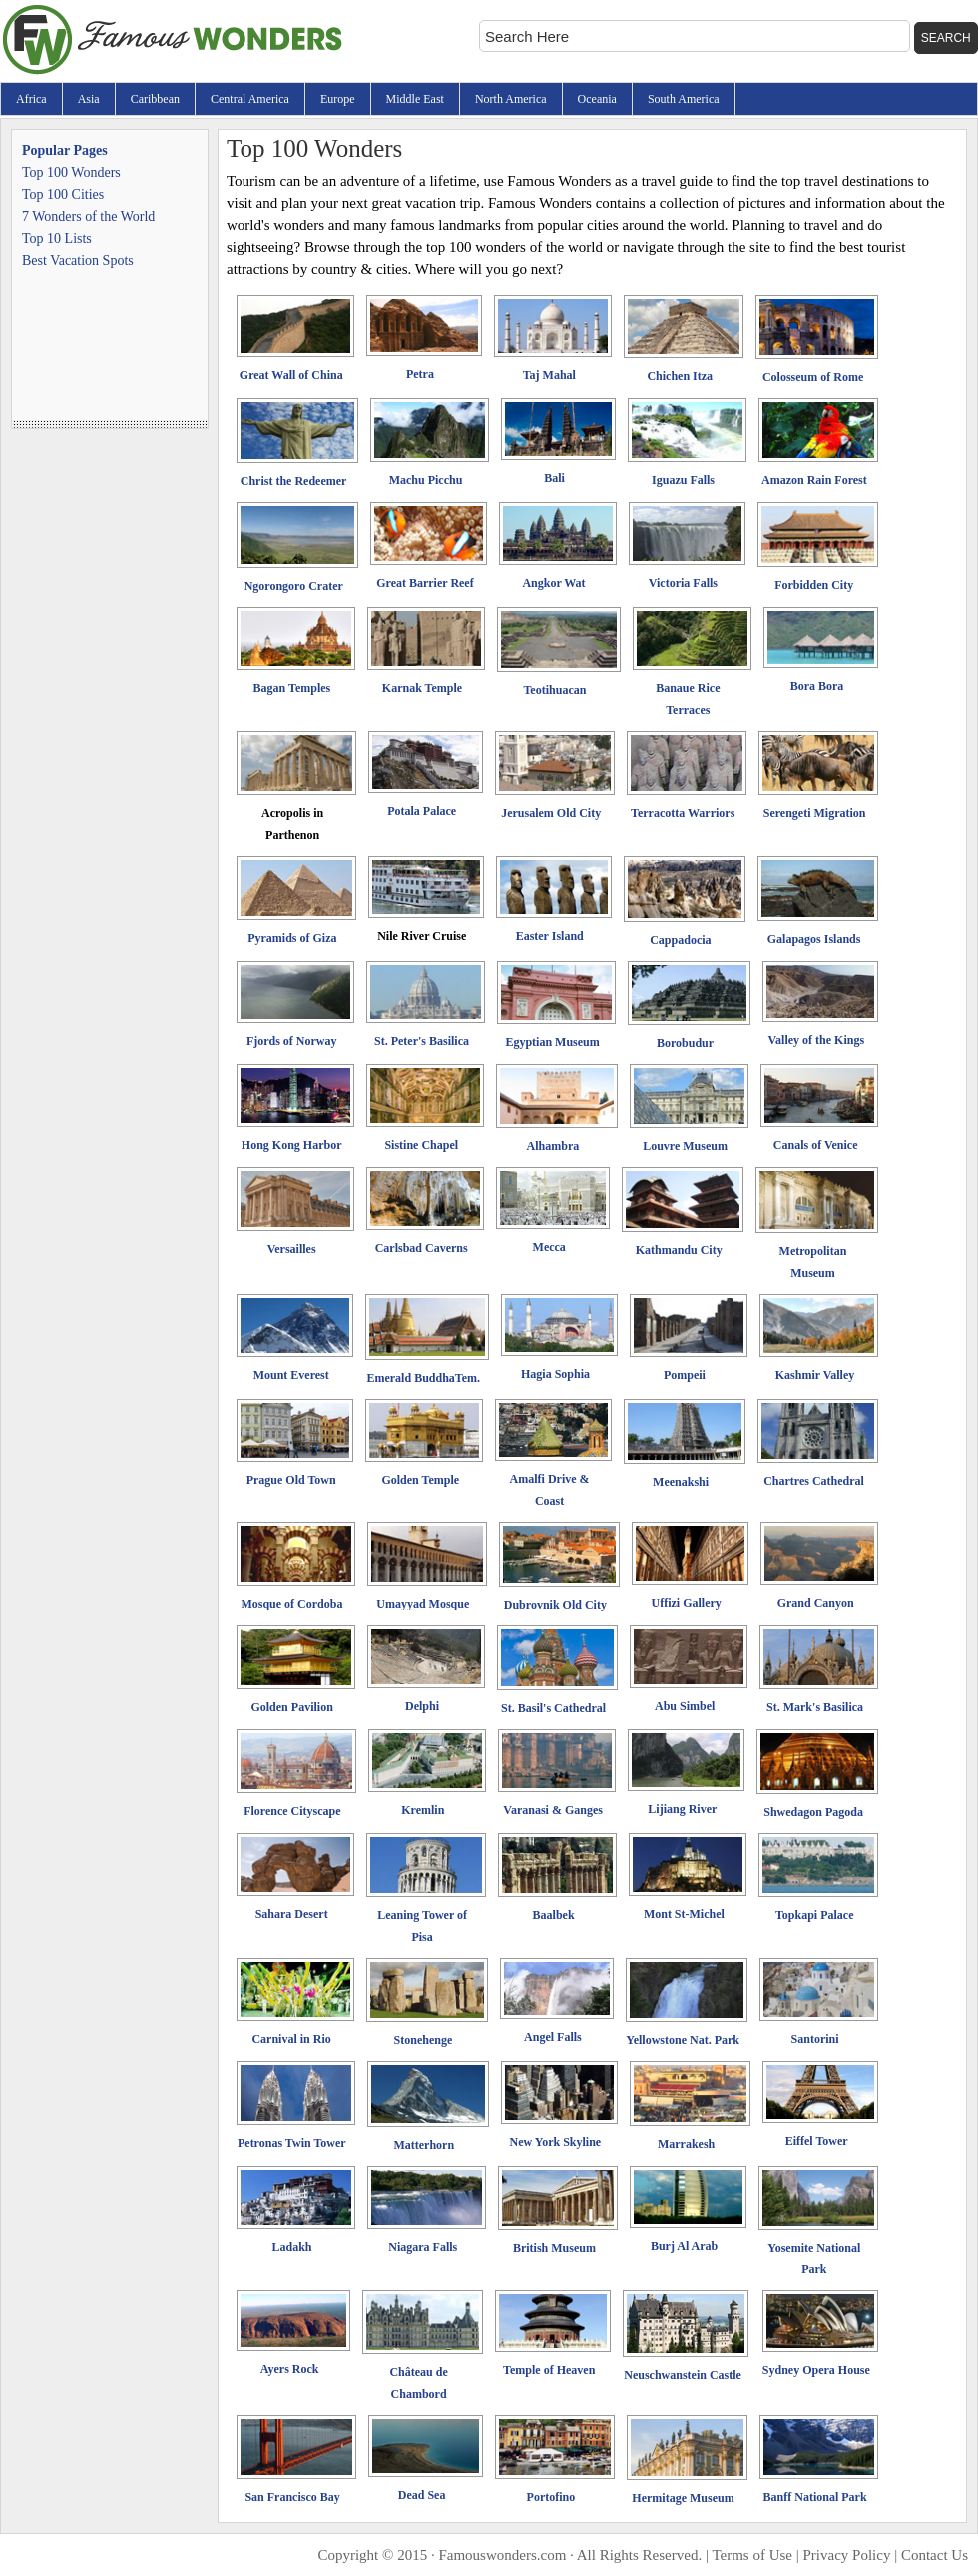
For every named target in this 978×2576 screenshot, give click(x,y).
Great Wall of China (291, 375)
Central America (250, 99)
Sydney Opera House (816, 2370)
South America (684, 99)
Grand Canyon (815, 1603)
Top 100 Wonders (71, 172)
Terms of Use (752, 2555)
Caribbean (155, 99)
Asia (89, 99)
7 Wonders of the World (88, 216)
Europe (337, 99)
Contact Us (934, 2555)
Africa (31, 99)
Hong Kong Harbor (292, 1145)
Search (946, 38)
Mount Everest (291, 1375)
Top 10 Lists (57, 238)
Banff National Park (815, 2497)
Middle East (415, 99)
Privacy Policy (847, 2555)
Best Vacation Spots (78, 260)
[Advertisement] (110, 356)
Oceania (597, 99)
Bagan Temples (292, 688)
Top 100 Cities (63, 194)
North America (511, 99)
